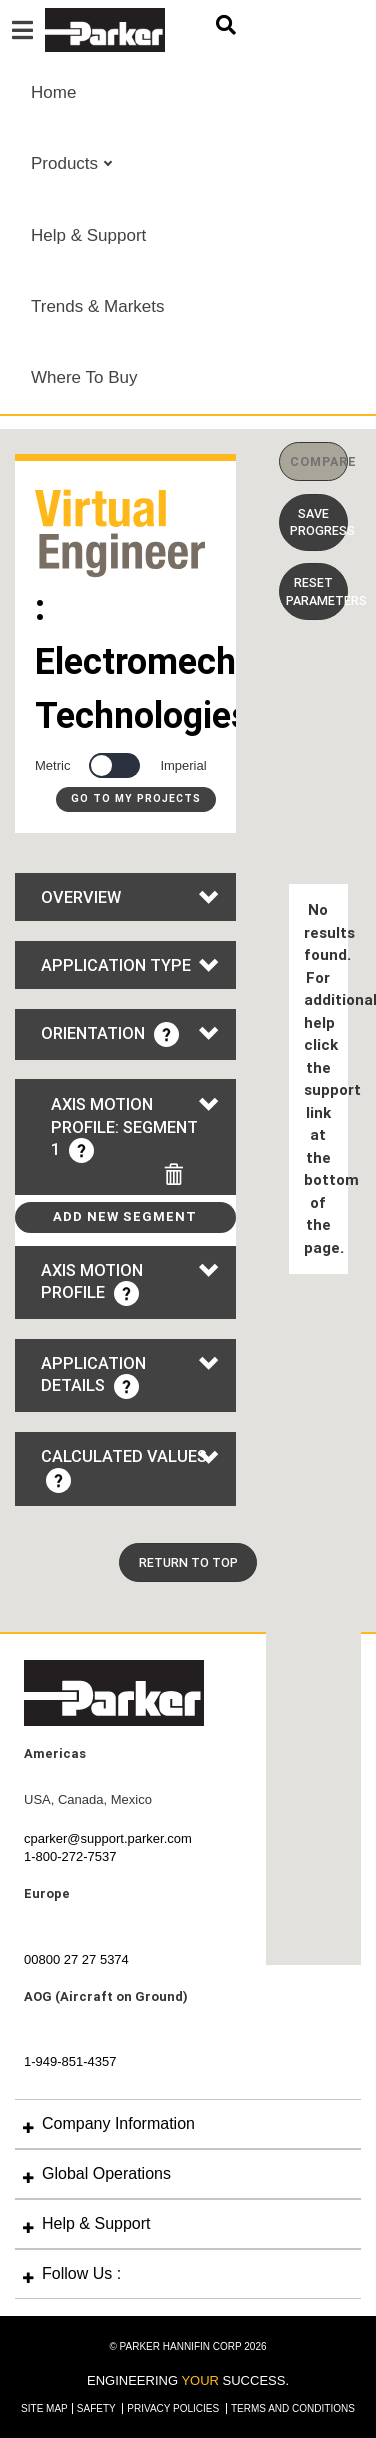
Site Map (44, 2408)
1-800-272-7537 (70, 1856)
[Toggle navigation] (22, 30)
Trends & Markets (98, 306)
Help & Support (88, 235)
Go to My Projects (136, 798)
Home (53, 92)
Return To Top (188, 1562)
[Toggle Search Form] (226, 25)
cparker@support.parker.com (108, 1838)
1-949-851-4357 (70, 2061)
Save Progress (319, 522)
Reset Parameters (317, 591)
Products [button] (67, 163)
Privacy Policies (174, 2408)
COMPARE (319, 461)
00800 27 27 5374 (76, 1959)
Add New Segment (125, 1216)
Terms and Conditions (293, 2408)
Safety (98, 2408)
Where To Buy (84, 377)
